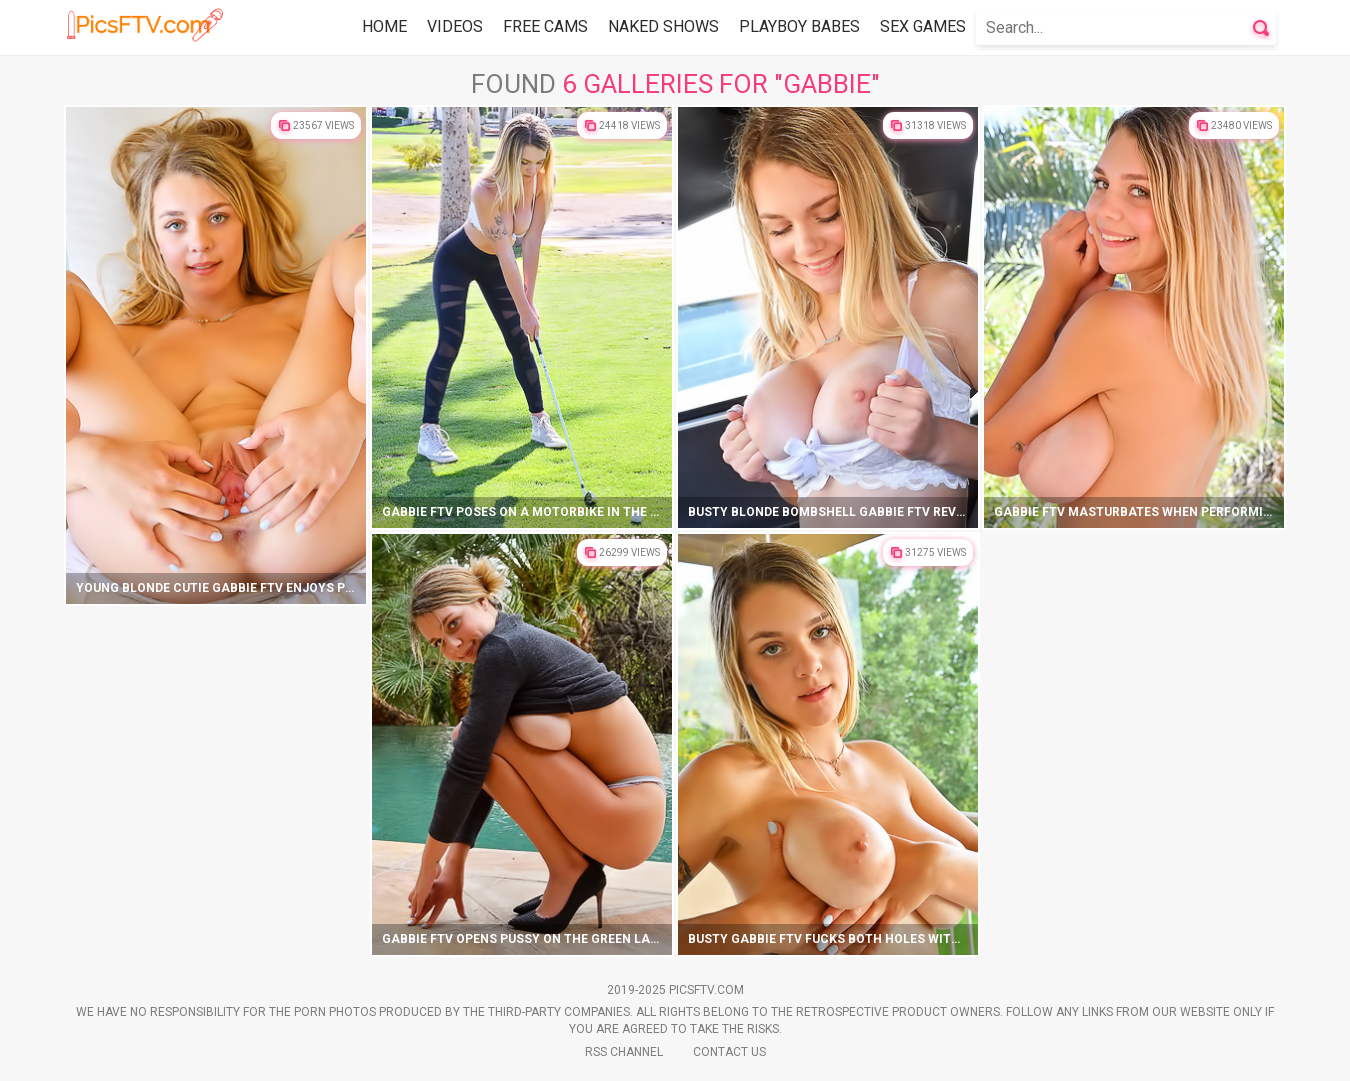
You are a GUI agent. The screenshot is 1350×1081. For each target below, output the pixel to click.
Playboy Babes (799, 26)
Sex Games (923, 26)
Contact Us (729, 1052)
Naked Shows (663, 26)
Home (384, 26)
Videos (455, 26)
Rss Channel (624, 1052)
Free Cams (545, 26)
